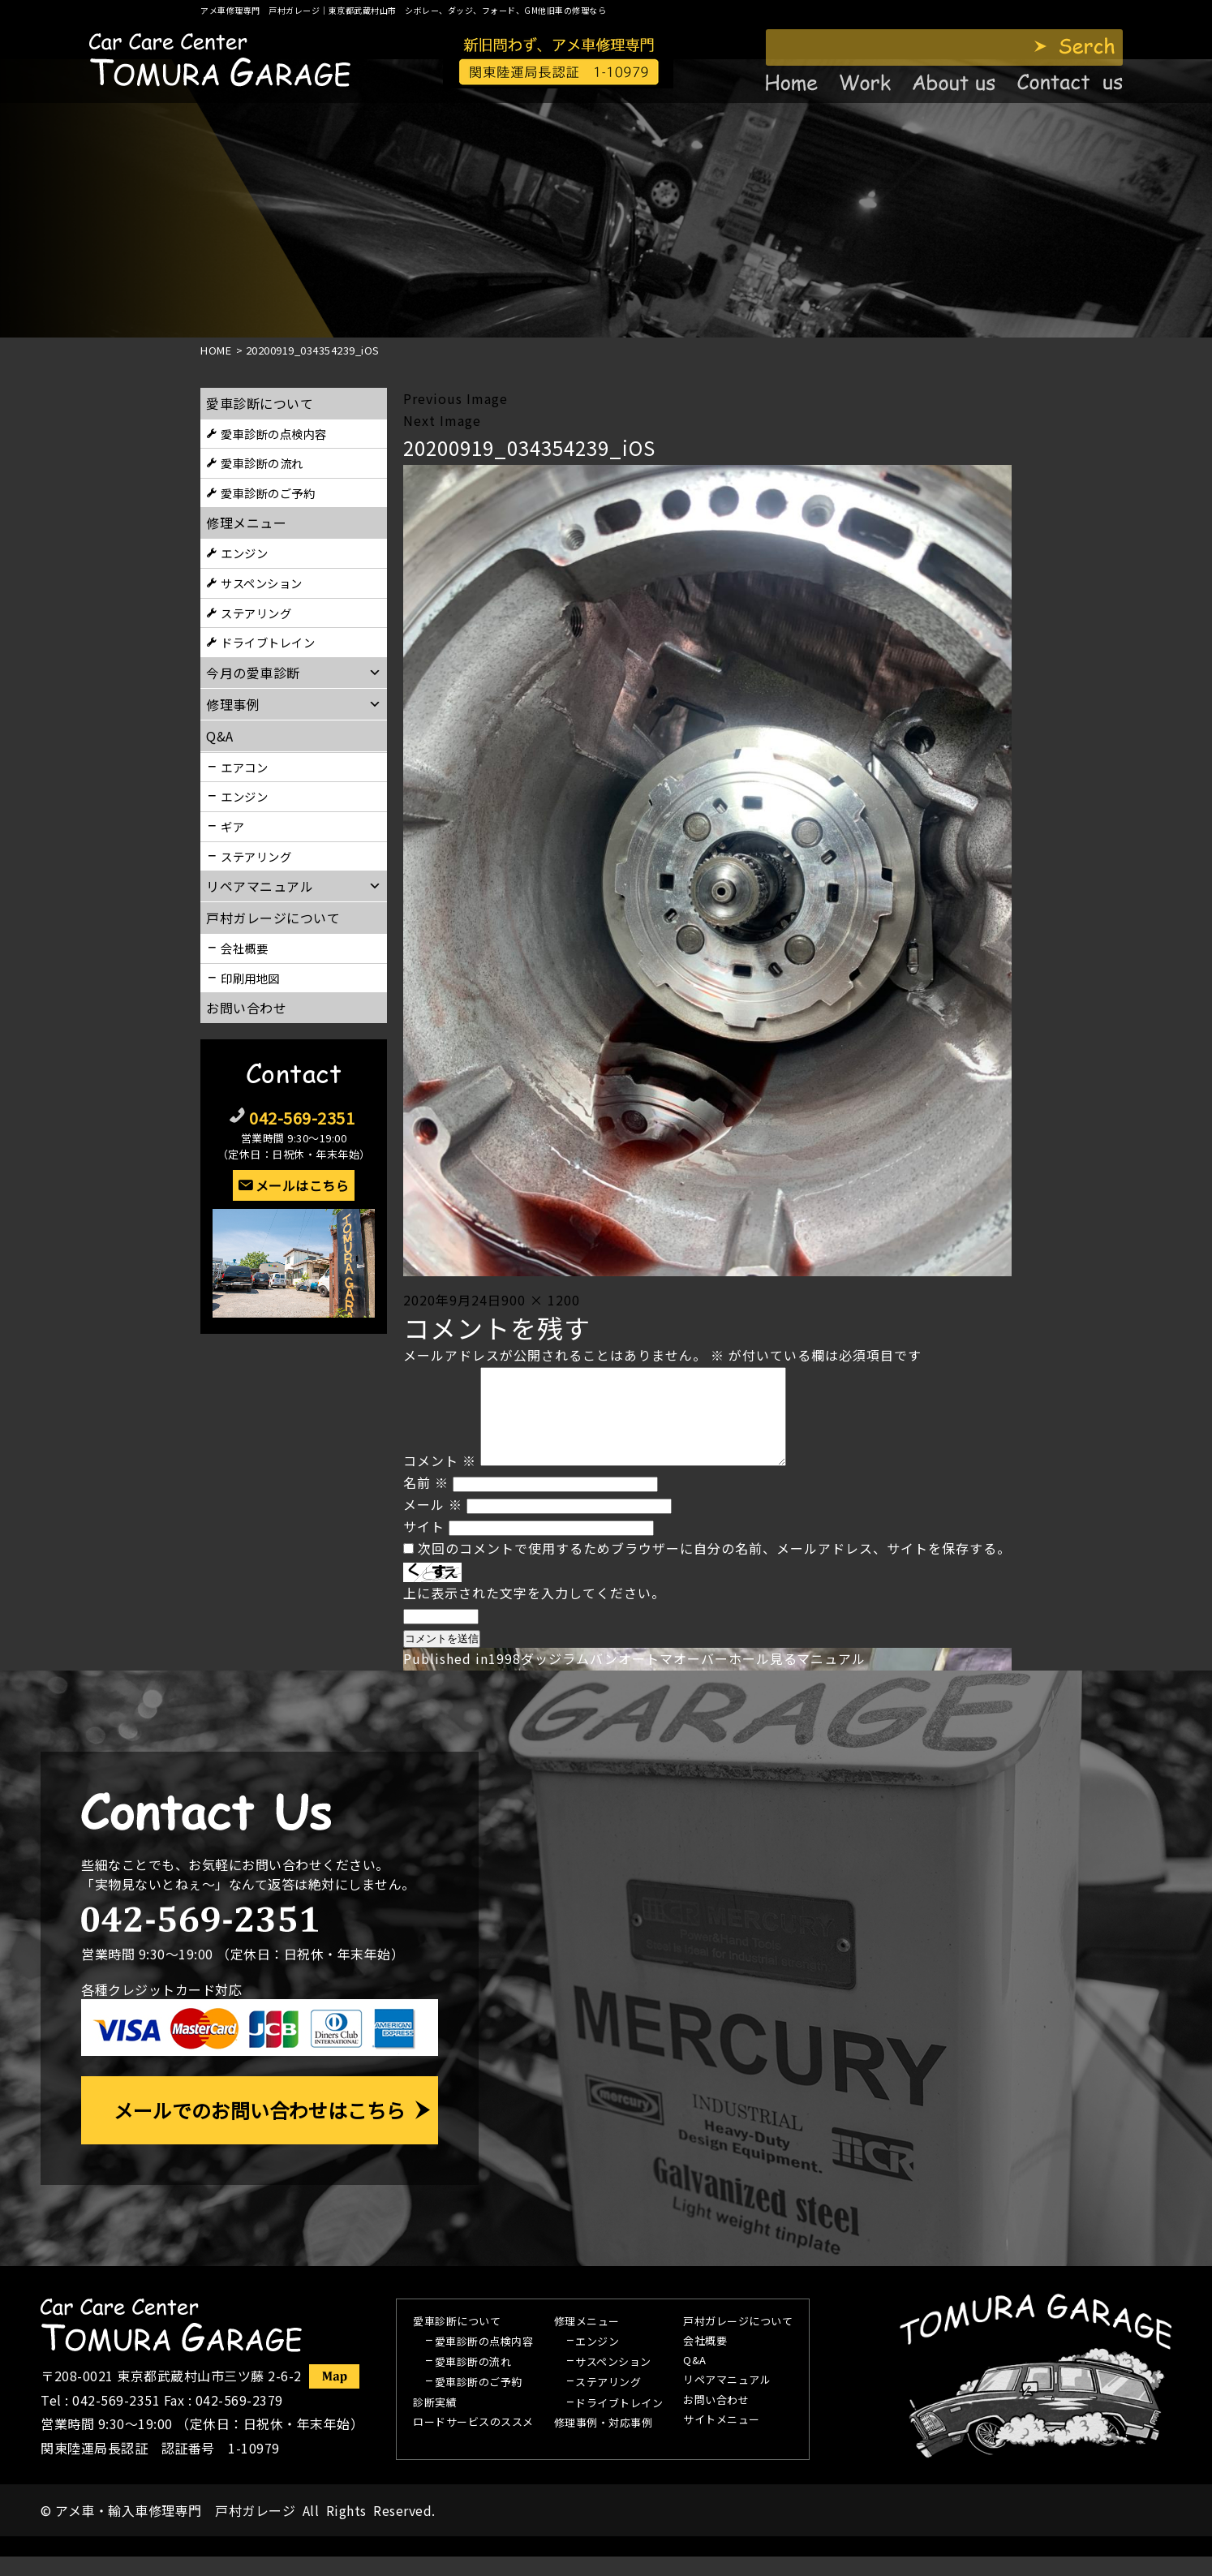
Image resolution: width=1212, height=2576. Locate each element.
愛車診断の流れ (262, 462)
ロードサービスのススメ (473, 2442)
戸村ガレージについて (273, 917)
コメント (439, 1480)
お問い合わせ (246, 1007)
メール (432, 1523)
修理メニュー (246, 522)
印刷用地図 (250, 978)
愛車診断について (259, 403)
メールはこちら (303, 1185)
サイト (424, 1545)
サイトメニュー (721, 2439)
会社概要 (244, 948)
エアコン (244, 767)
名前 (426, 1502)
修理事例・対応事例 (603, 2442)
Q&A (695, 2380)
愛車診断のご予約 (268, 492)
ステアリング (256, 612)
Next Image (442, 420)
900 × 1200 (540, 1300)
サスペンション (262, 582)
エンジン (244, 552)
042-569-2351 (302, 1117)
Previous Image (455, 398)
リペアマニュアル (727, 2399)
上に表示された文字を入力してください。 (534, 1612)
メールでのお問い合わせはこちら (260, 2129)
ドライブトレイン (268, 642)
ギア (232, 826)
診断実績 (435, 2422)
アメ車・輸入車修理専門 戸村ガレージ (175, 2529)
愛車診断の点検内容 (274, 433)
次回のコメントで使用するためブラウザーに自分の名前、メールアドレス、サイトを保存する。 (714, 1567)
